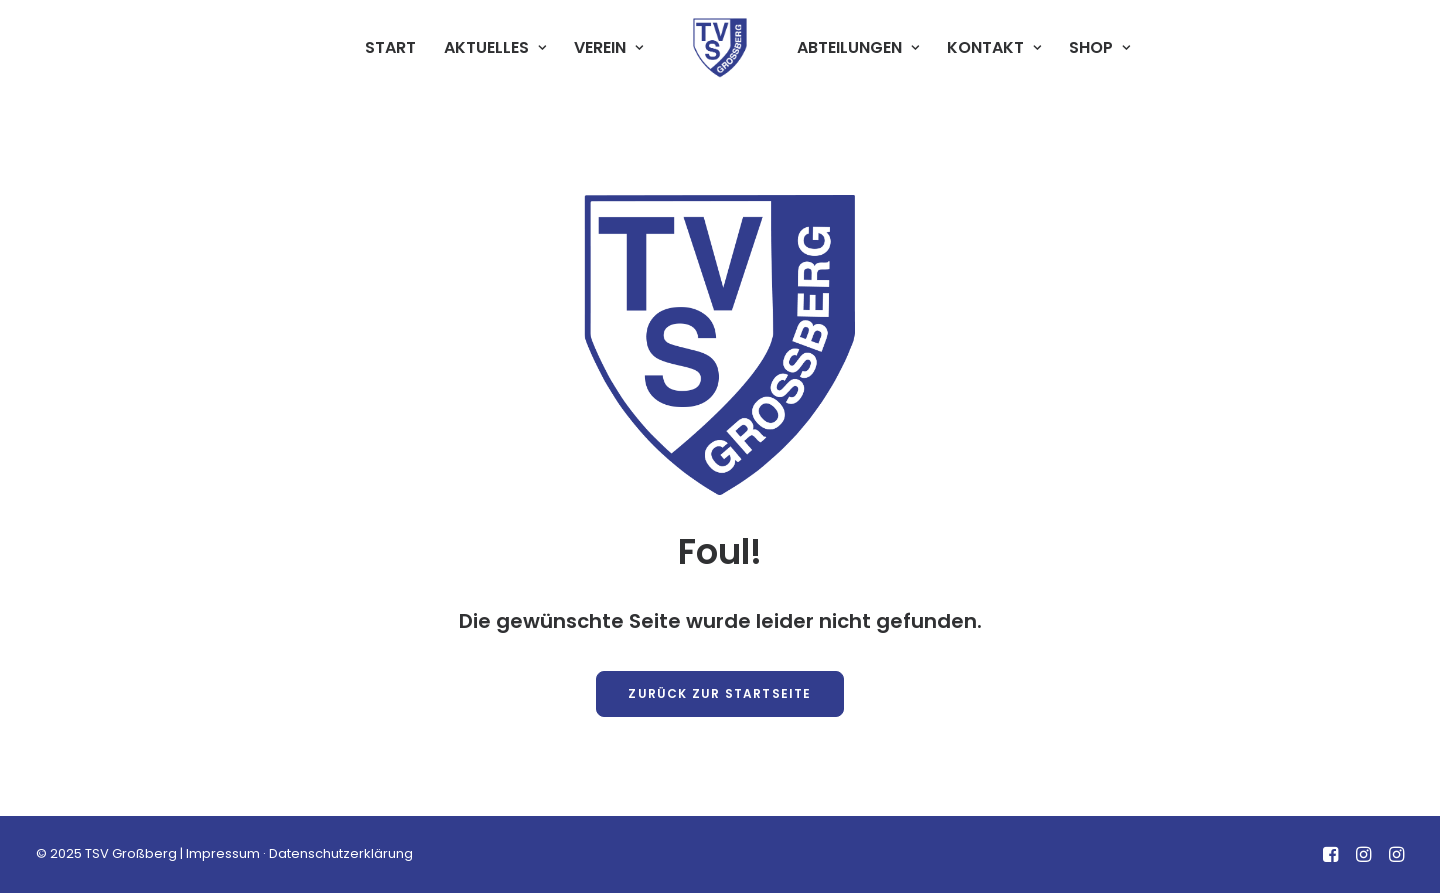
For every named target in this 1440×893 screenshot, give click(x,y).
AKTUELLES (495, 47)
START (390, 47)
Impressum (223, 853)
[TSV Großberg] (720, 48)
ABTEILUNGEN (858, 47)
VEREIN (608, 47)
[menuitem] (390, 48)
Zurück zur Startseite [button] (719, 693)
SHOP (1099, 47)
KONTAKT (994, 47)
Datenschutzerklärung (341, 853)
